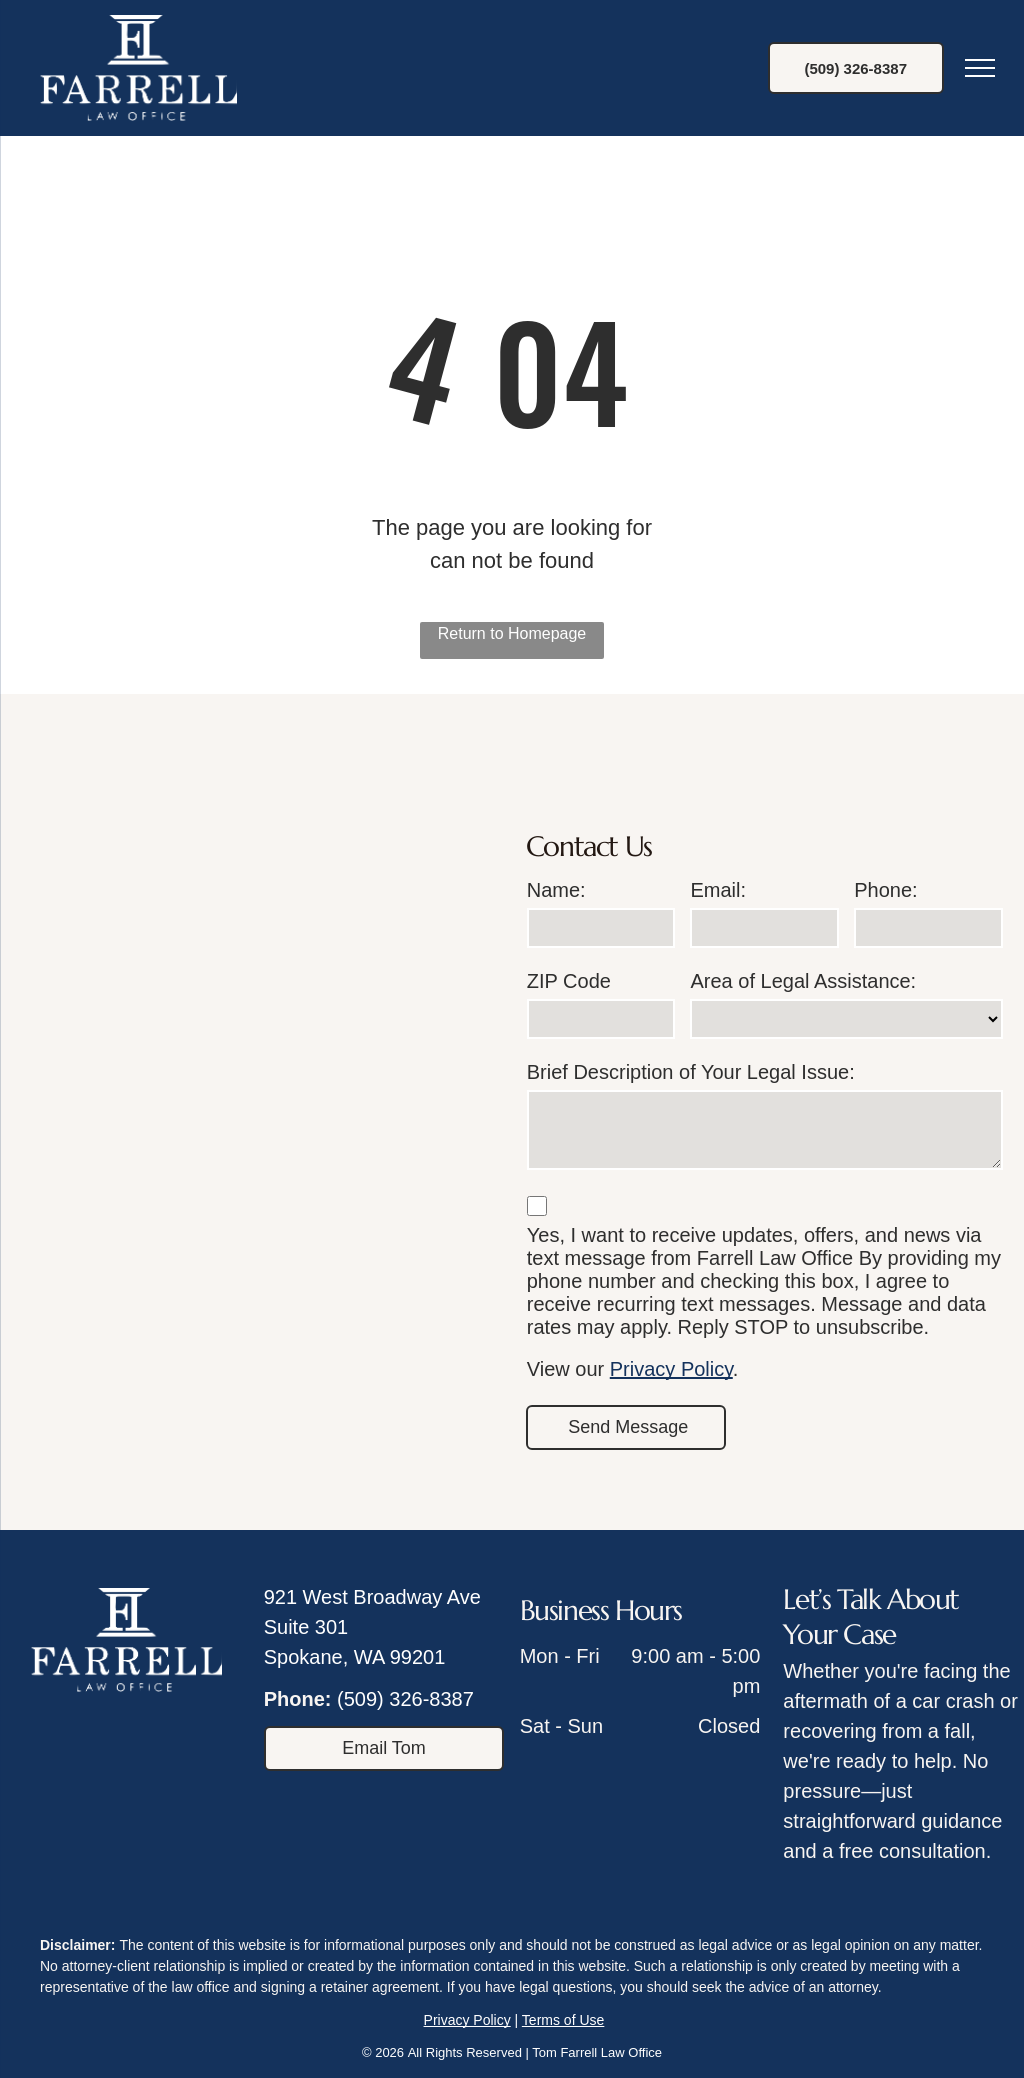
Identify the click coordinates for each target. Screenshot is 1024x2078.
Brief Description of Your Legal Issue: (691, 1072)
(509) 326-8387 (405, 1699)
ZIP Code (569, 981)
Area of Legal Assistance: (803, 981)
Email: (718, 890)
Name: (556, 890)
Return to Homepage (512, 633)
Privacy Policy (671, 1369)
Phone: (885, 890)
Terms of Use (563, 2020)
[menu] (980, 68)
